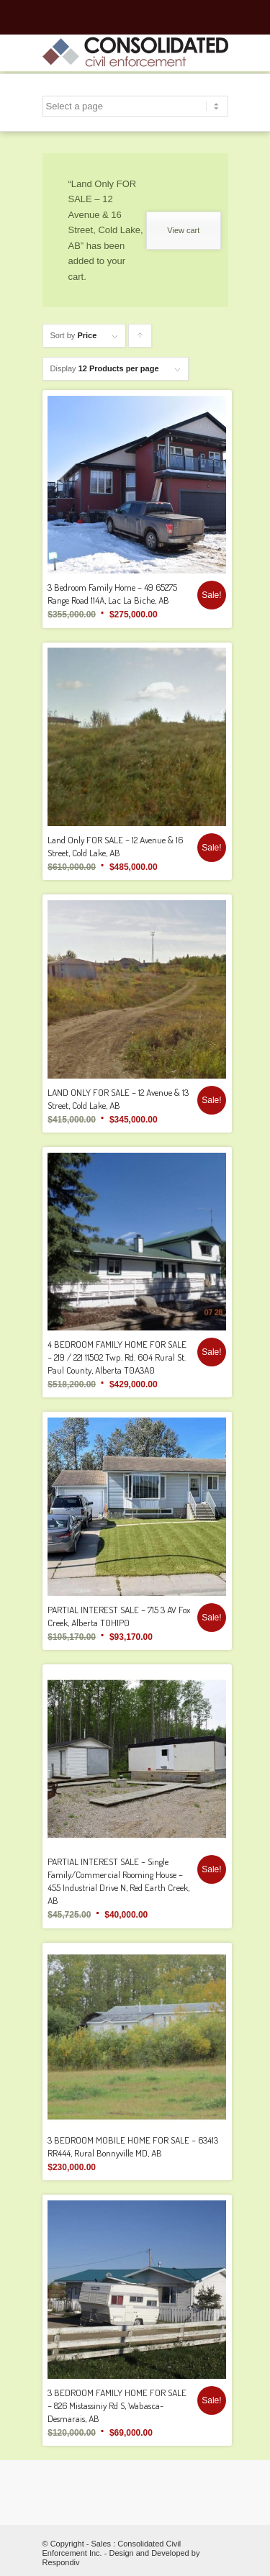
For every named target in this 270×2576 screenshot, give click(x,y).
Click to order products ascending (140, 339)
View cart (183, 230)
